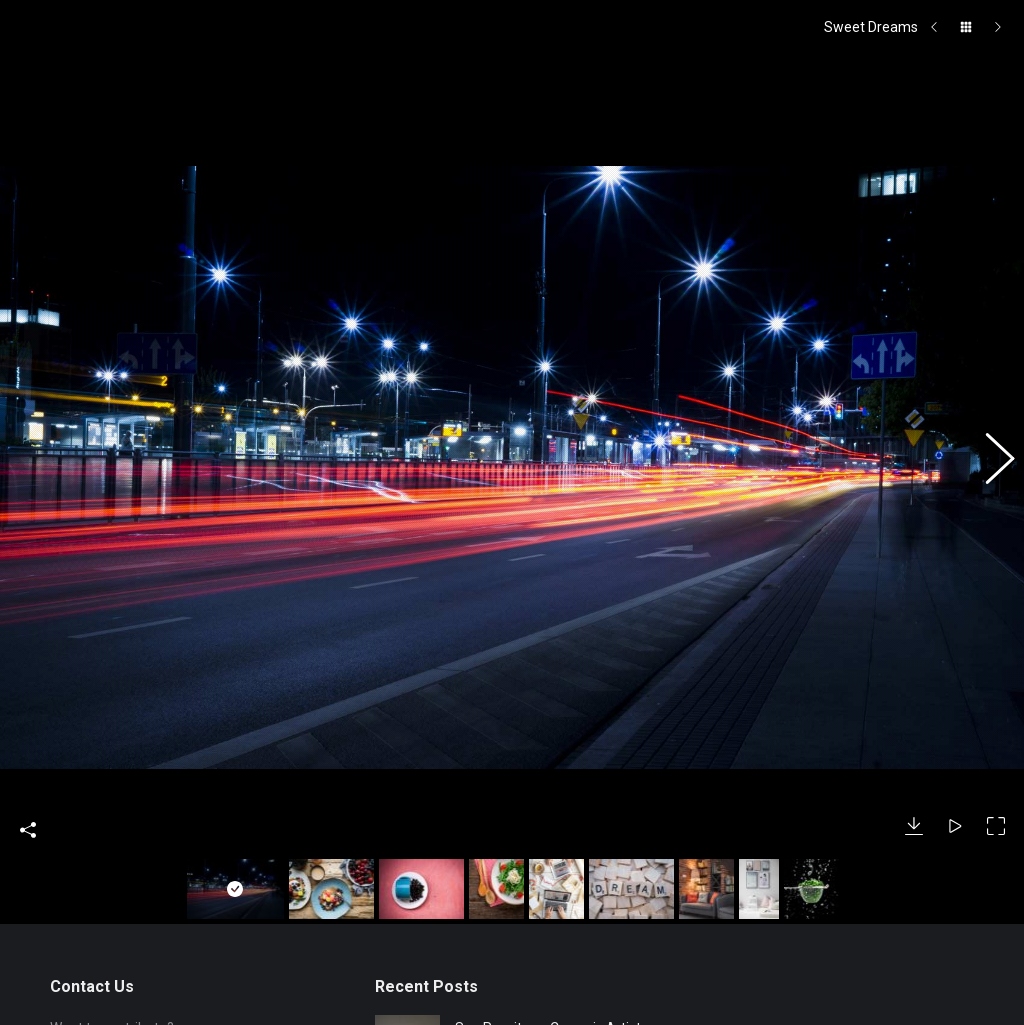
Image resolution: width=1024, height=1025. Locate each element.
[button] (989, 403)
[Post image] (407, 922)
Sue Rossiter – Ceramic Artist (548, 910)
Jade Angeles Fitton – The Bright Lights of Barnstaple (539, 993)
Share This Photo (28, 712)
